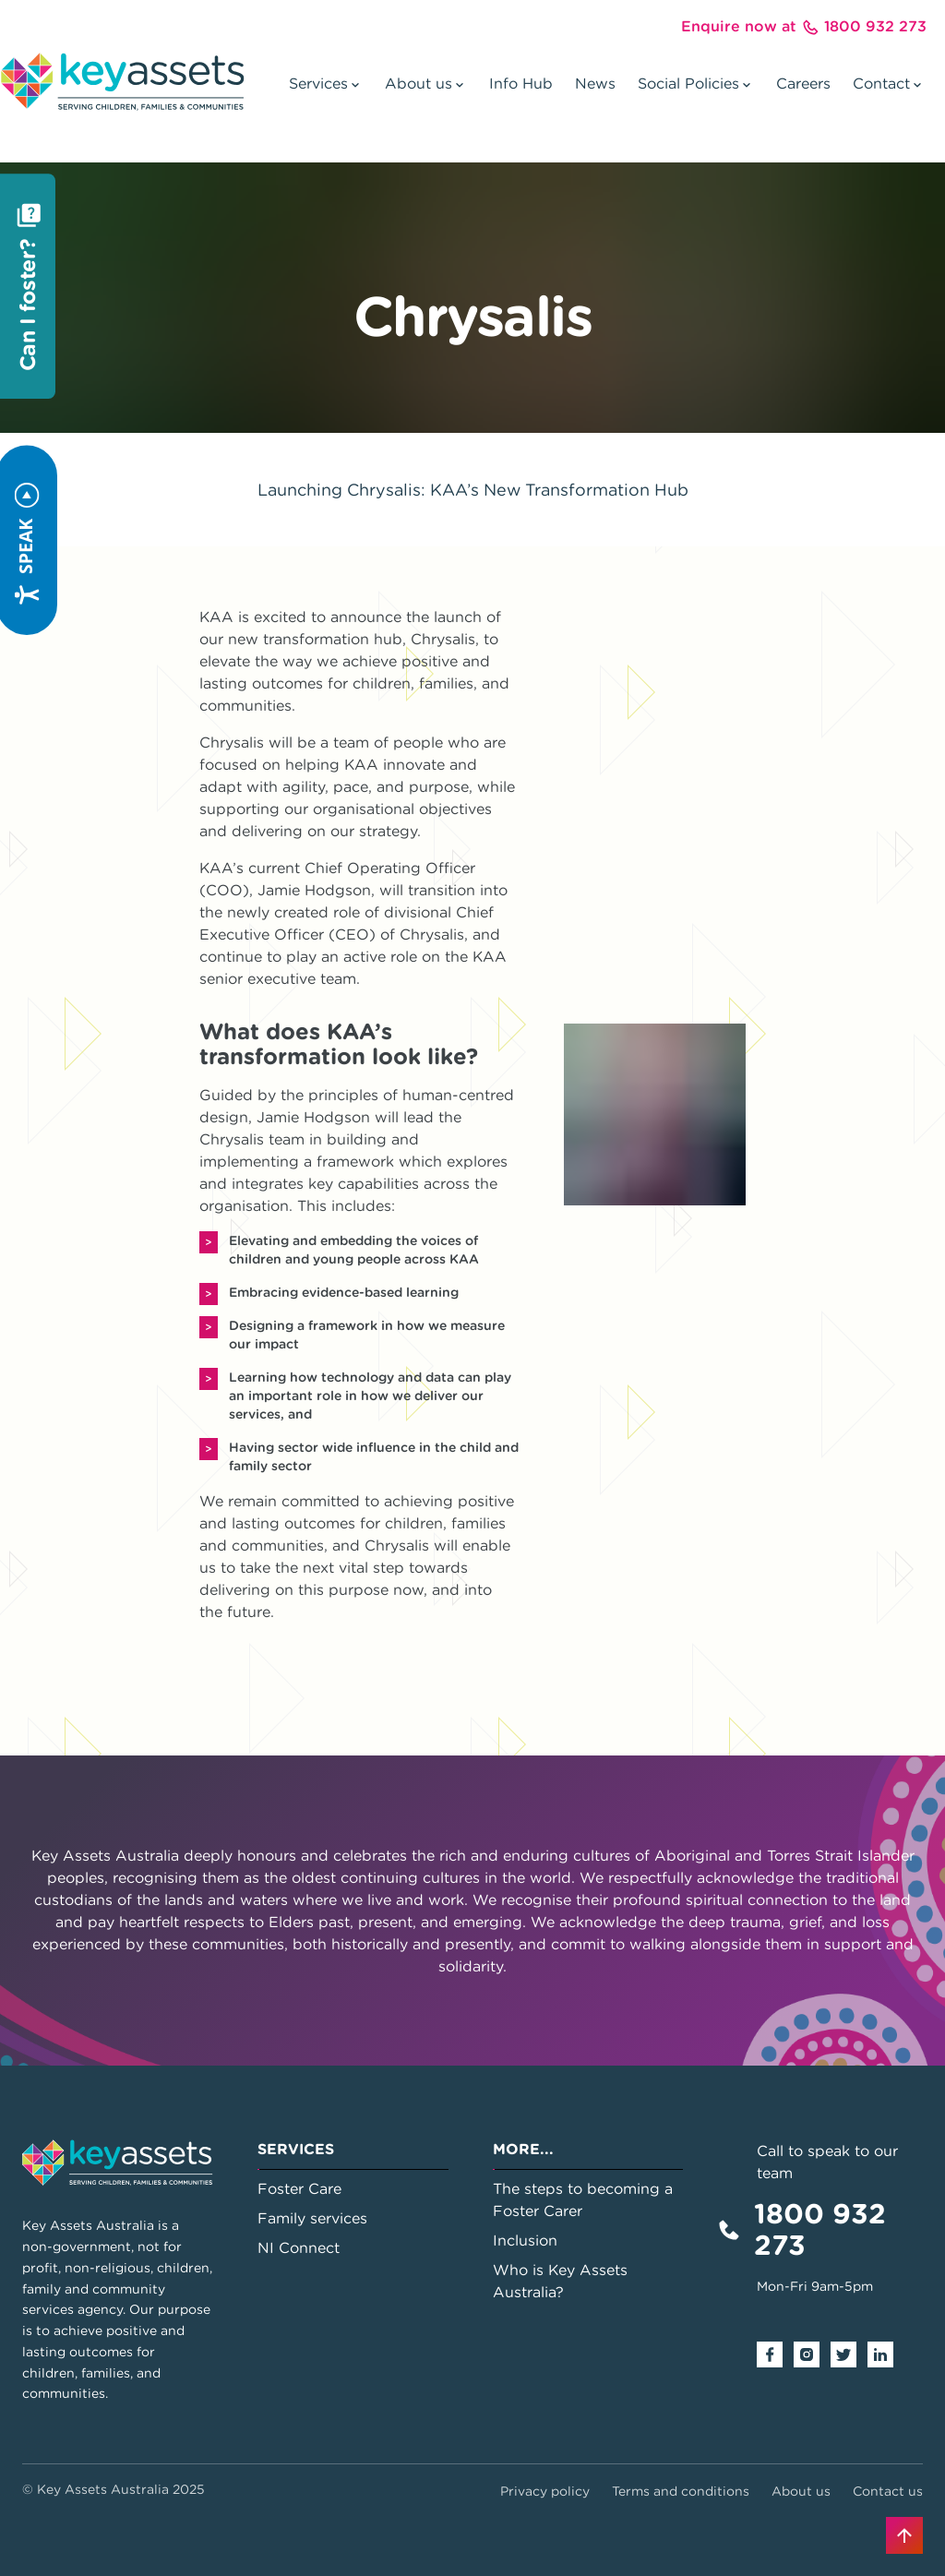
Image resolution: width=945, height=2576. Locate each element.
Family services (312, 2218)
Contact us (888, 2491)
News (595, 83)
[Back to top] (904, 2535)
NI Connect (298, 2247)
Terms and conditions (680, 2491)
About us (801, 2491)
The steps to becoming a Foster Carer (583, 2199)
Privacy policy (545, 2491)
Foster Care (299, 2188)
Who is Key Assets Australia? (560, 2280)
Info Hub (521, 83)
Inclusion (525, 2240)
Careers (803, 83)
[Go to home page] (122, 81)
